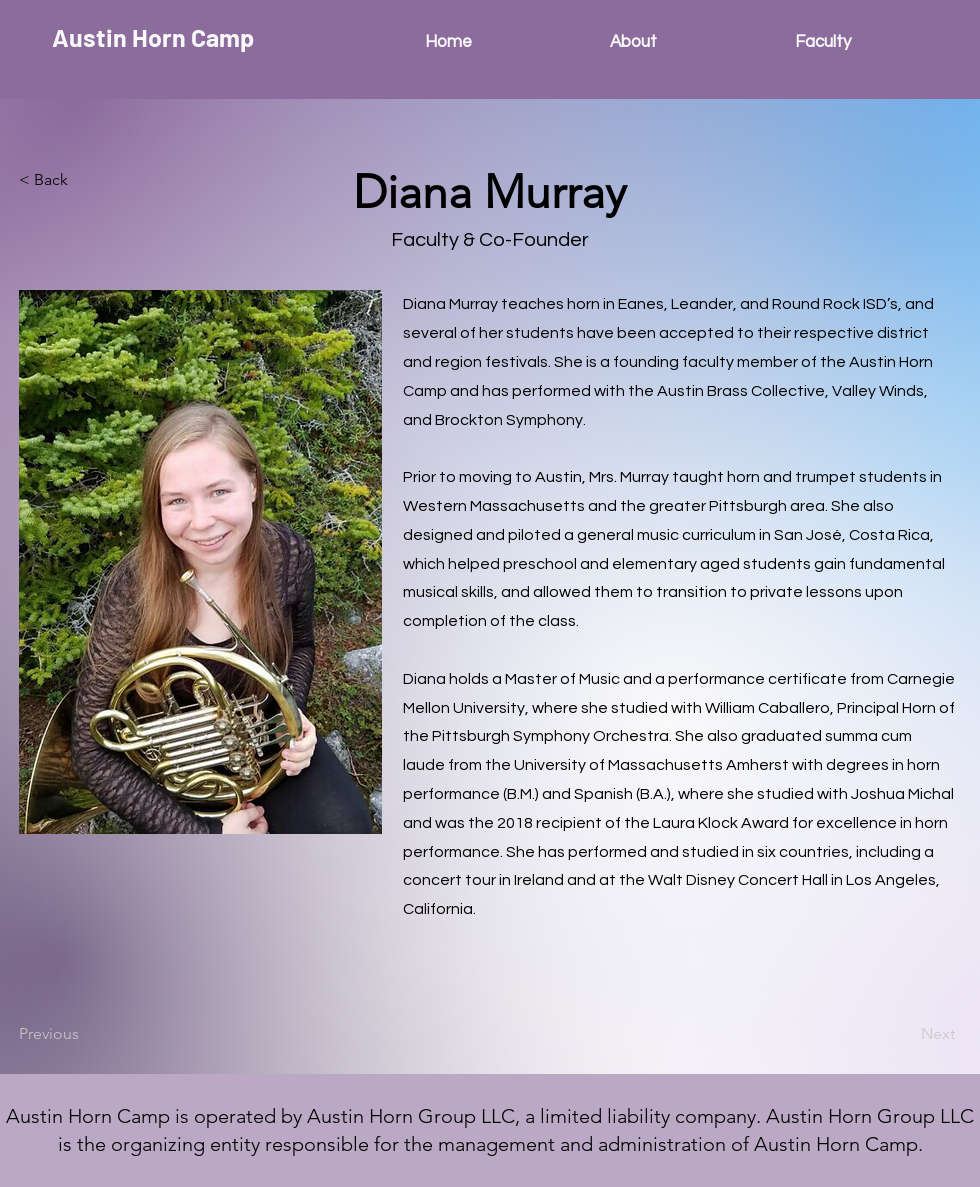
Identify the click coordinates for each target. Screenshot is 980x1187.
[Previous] (85, 1034)
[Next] (905, 1034)
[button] (85, 180)
